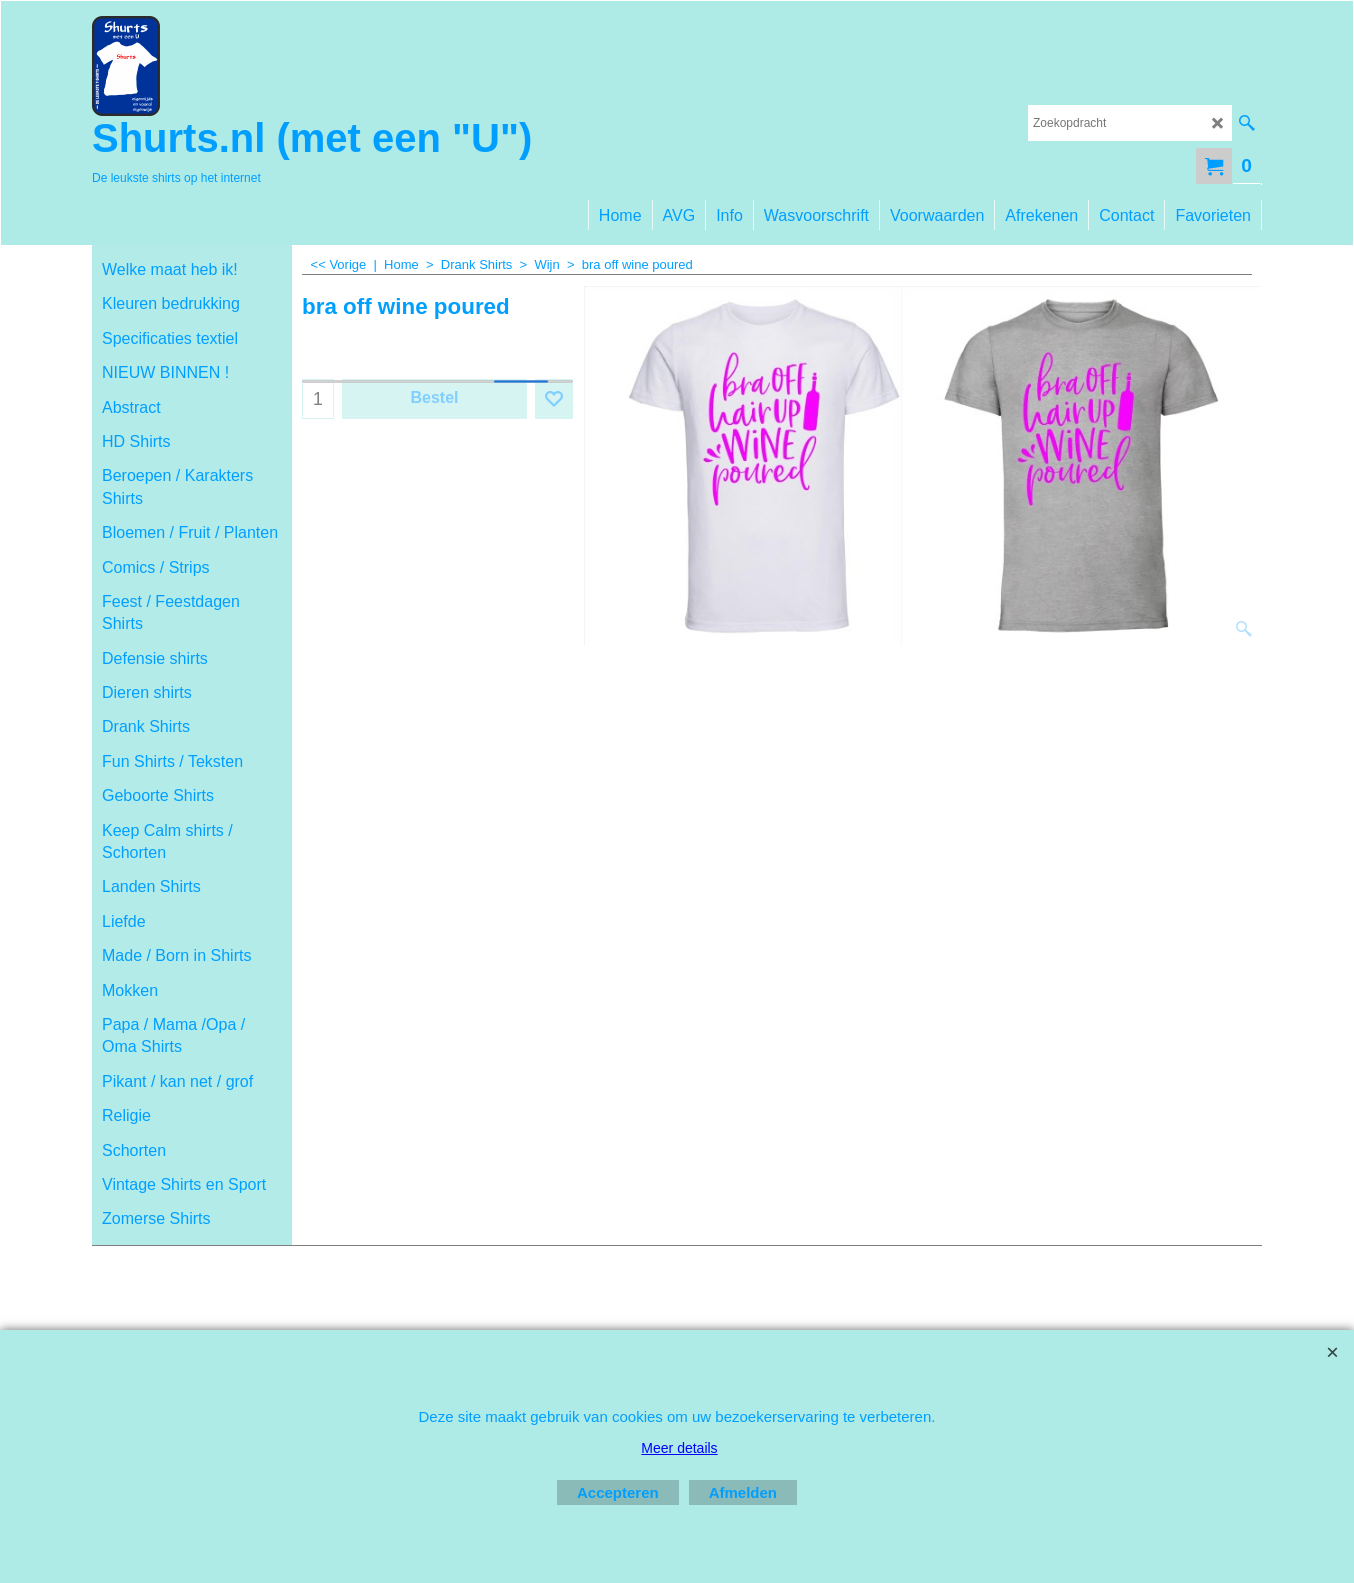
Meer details (679, 1448)
